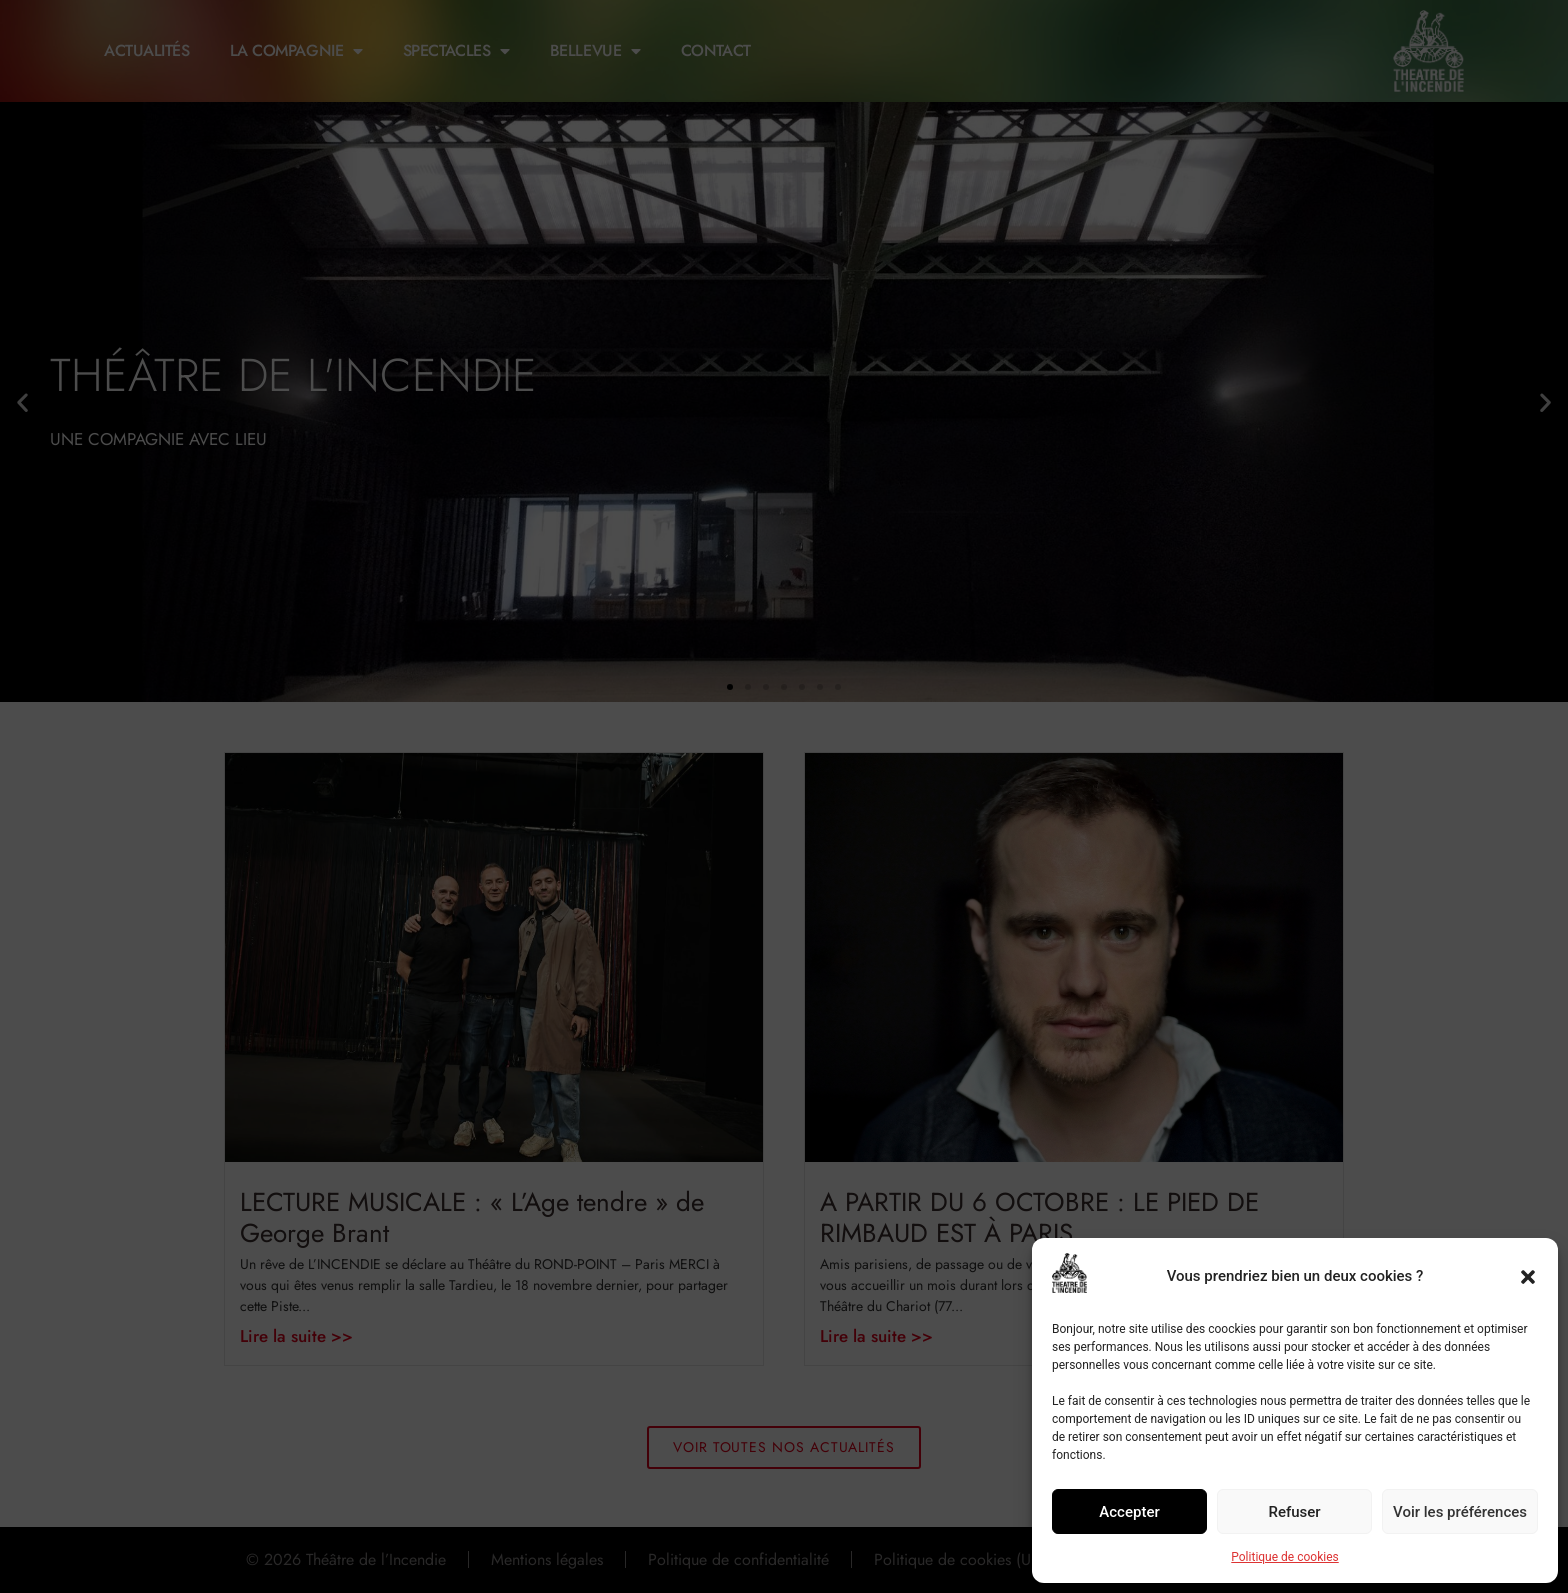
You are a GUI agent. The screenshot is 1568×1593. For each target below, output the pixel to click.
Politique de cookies (1284, 1557)
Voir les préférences (1460, 1512)
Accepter (1129, 1512)
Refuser (1294, 1512)
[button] (1528, 1277)
